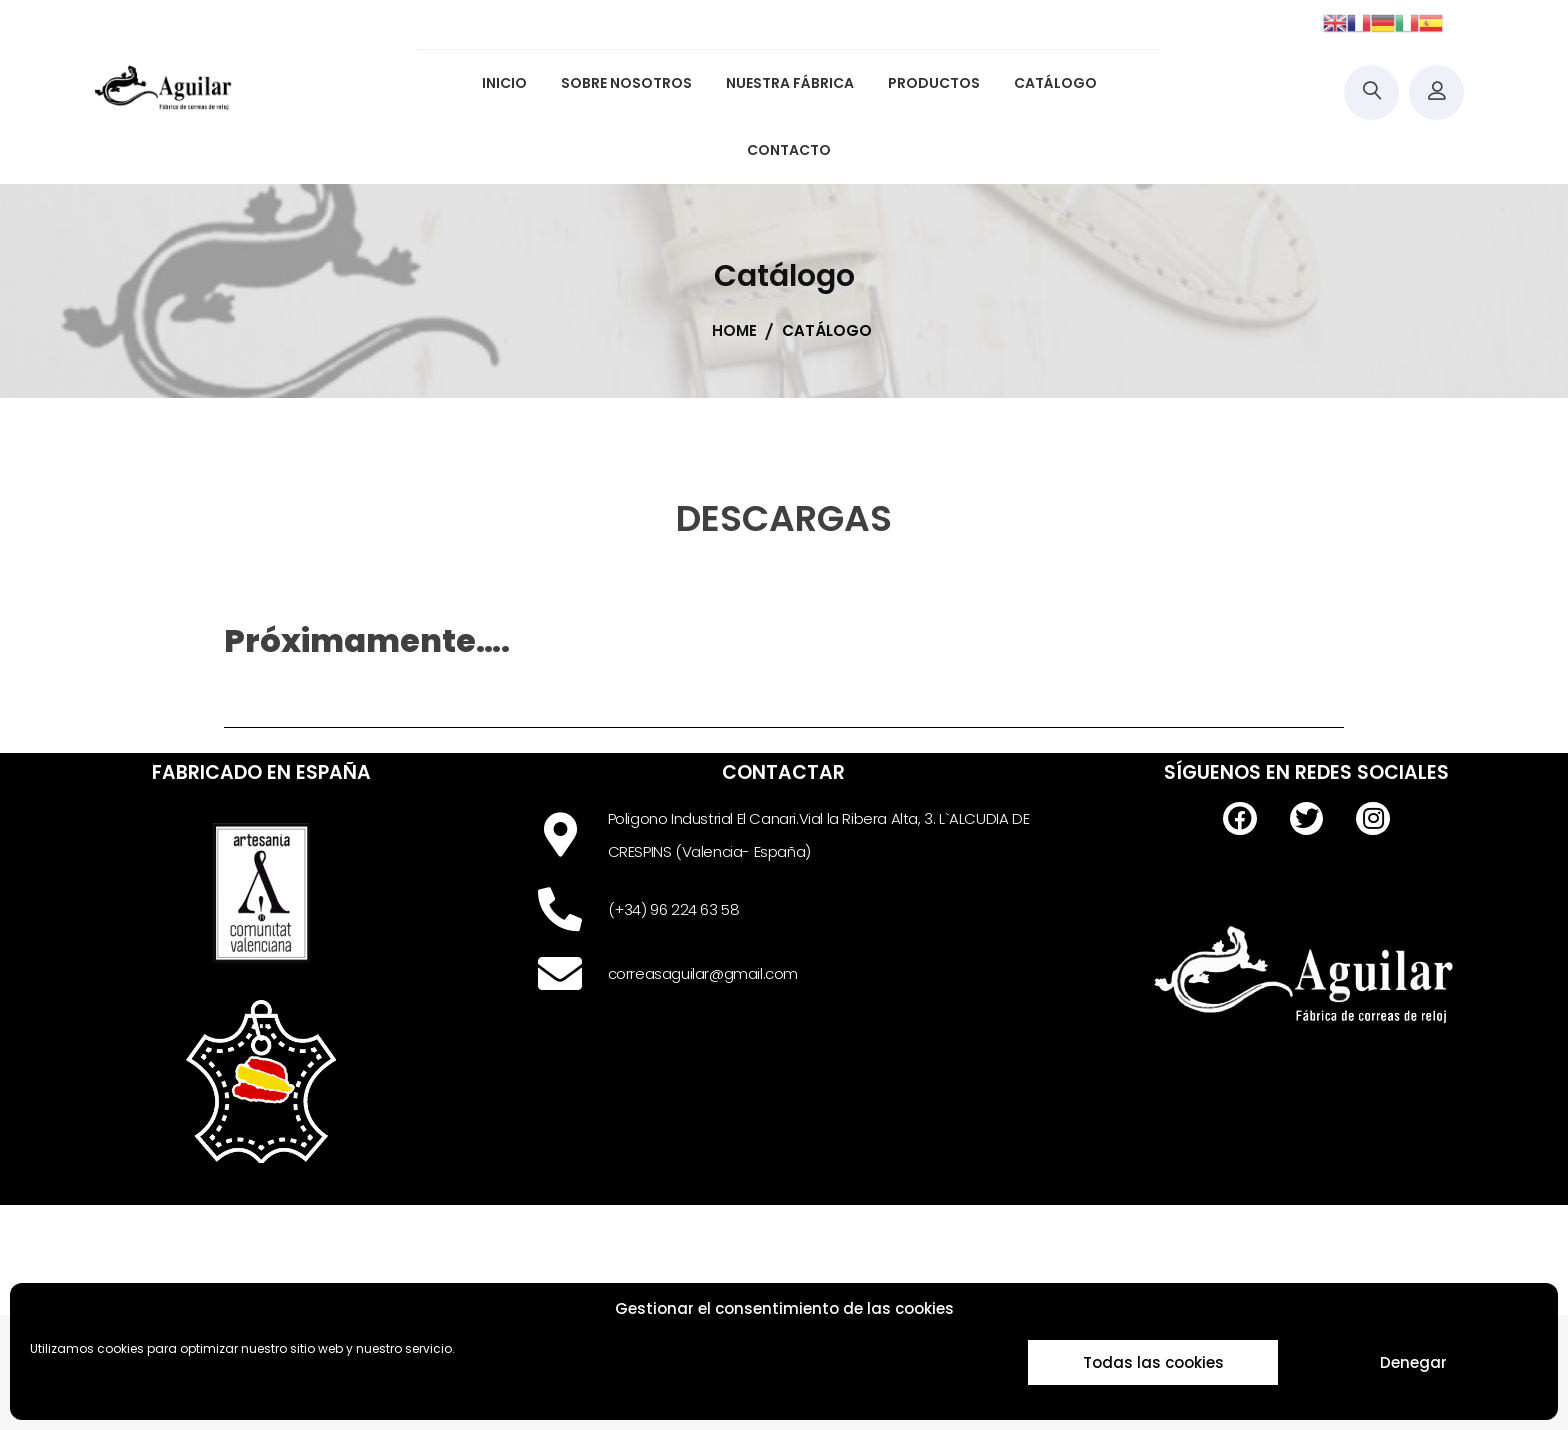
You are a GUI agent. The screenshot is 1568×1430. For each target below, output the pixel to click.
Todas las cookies (1153, 1362)
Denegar (1413, 1362)
